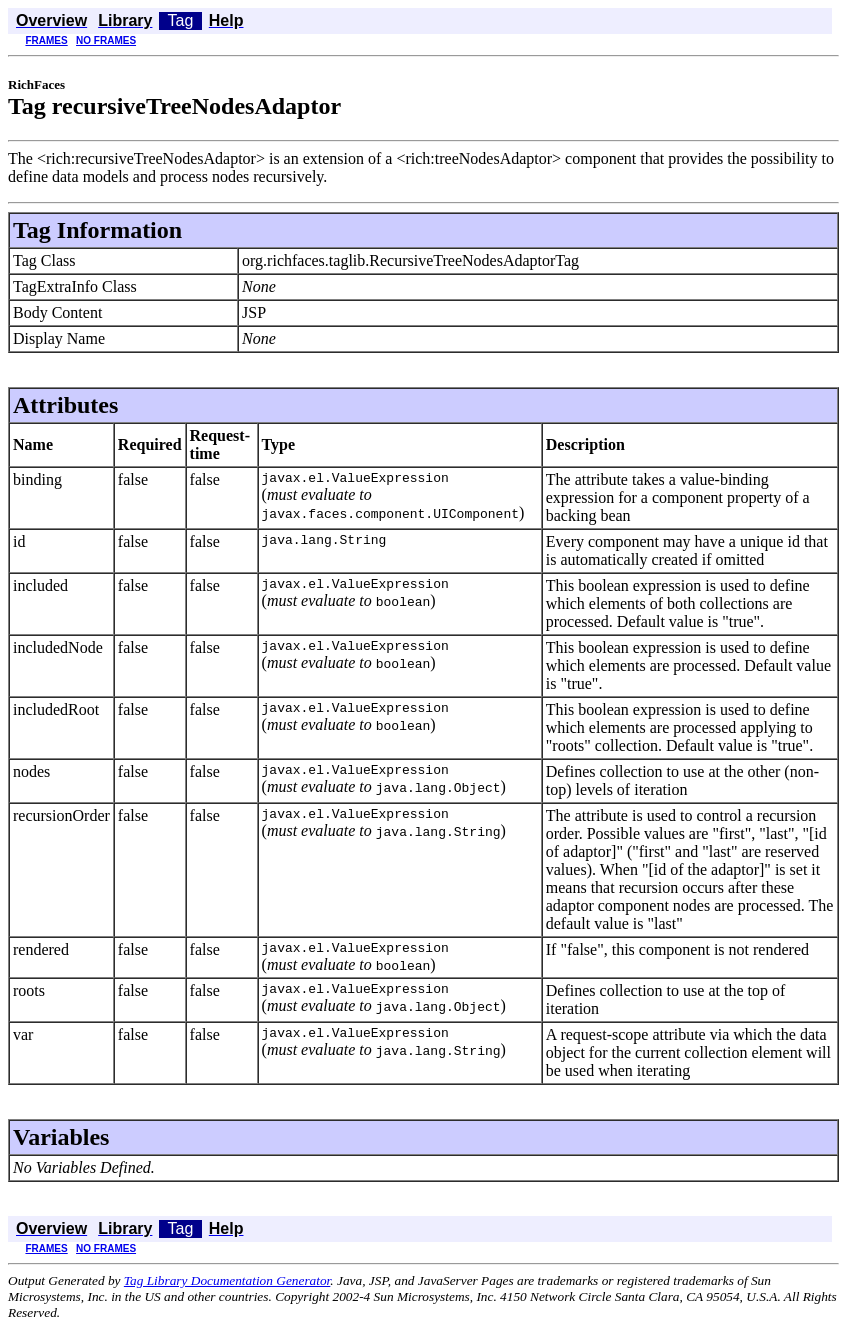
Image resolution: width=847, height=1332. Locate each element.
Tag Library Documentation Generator (227, 1283)
